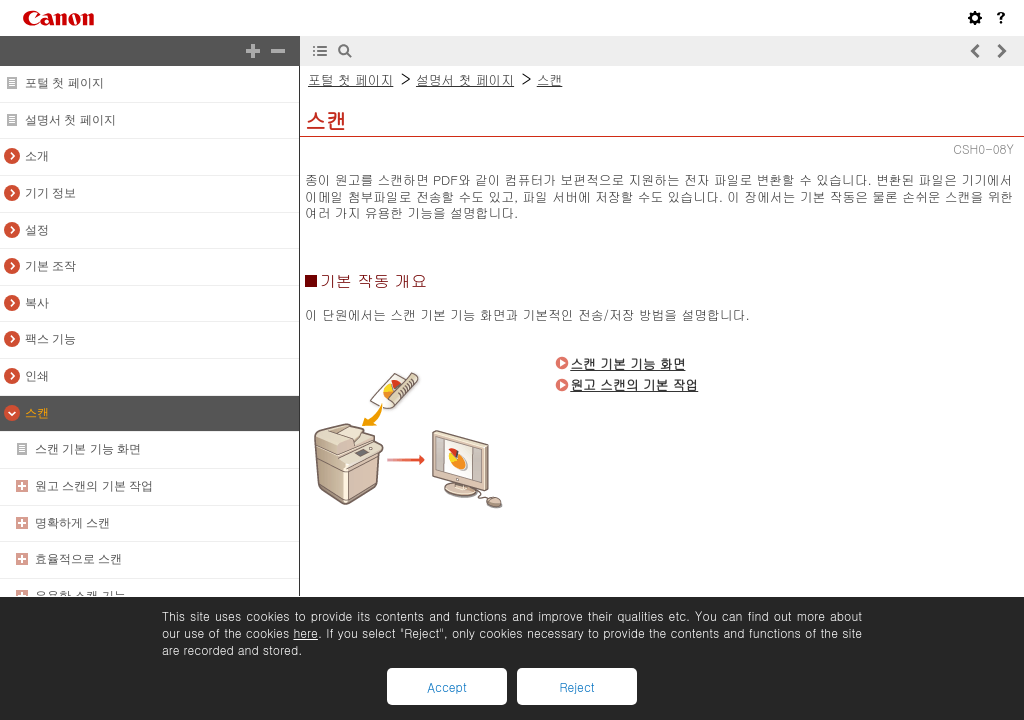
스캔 (37, 413)
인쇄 (37, 376)
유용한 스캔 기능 (80, 596)
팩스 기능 (50, 339)
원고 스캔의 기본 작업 (94, 486)
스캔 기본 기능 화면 (88, 449)
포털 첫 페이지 (64, 83)
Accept (446, 686)
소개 (37, 156)
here (305, 632)
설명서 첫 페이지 (70, 120)
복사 (37, 303)
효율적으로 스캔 (78, 559)
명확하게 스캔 (72, 523)
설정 (37, 230)
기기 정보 (50, 193)
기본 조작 (50, 266)
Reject (576, 686)
